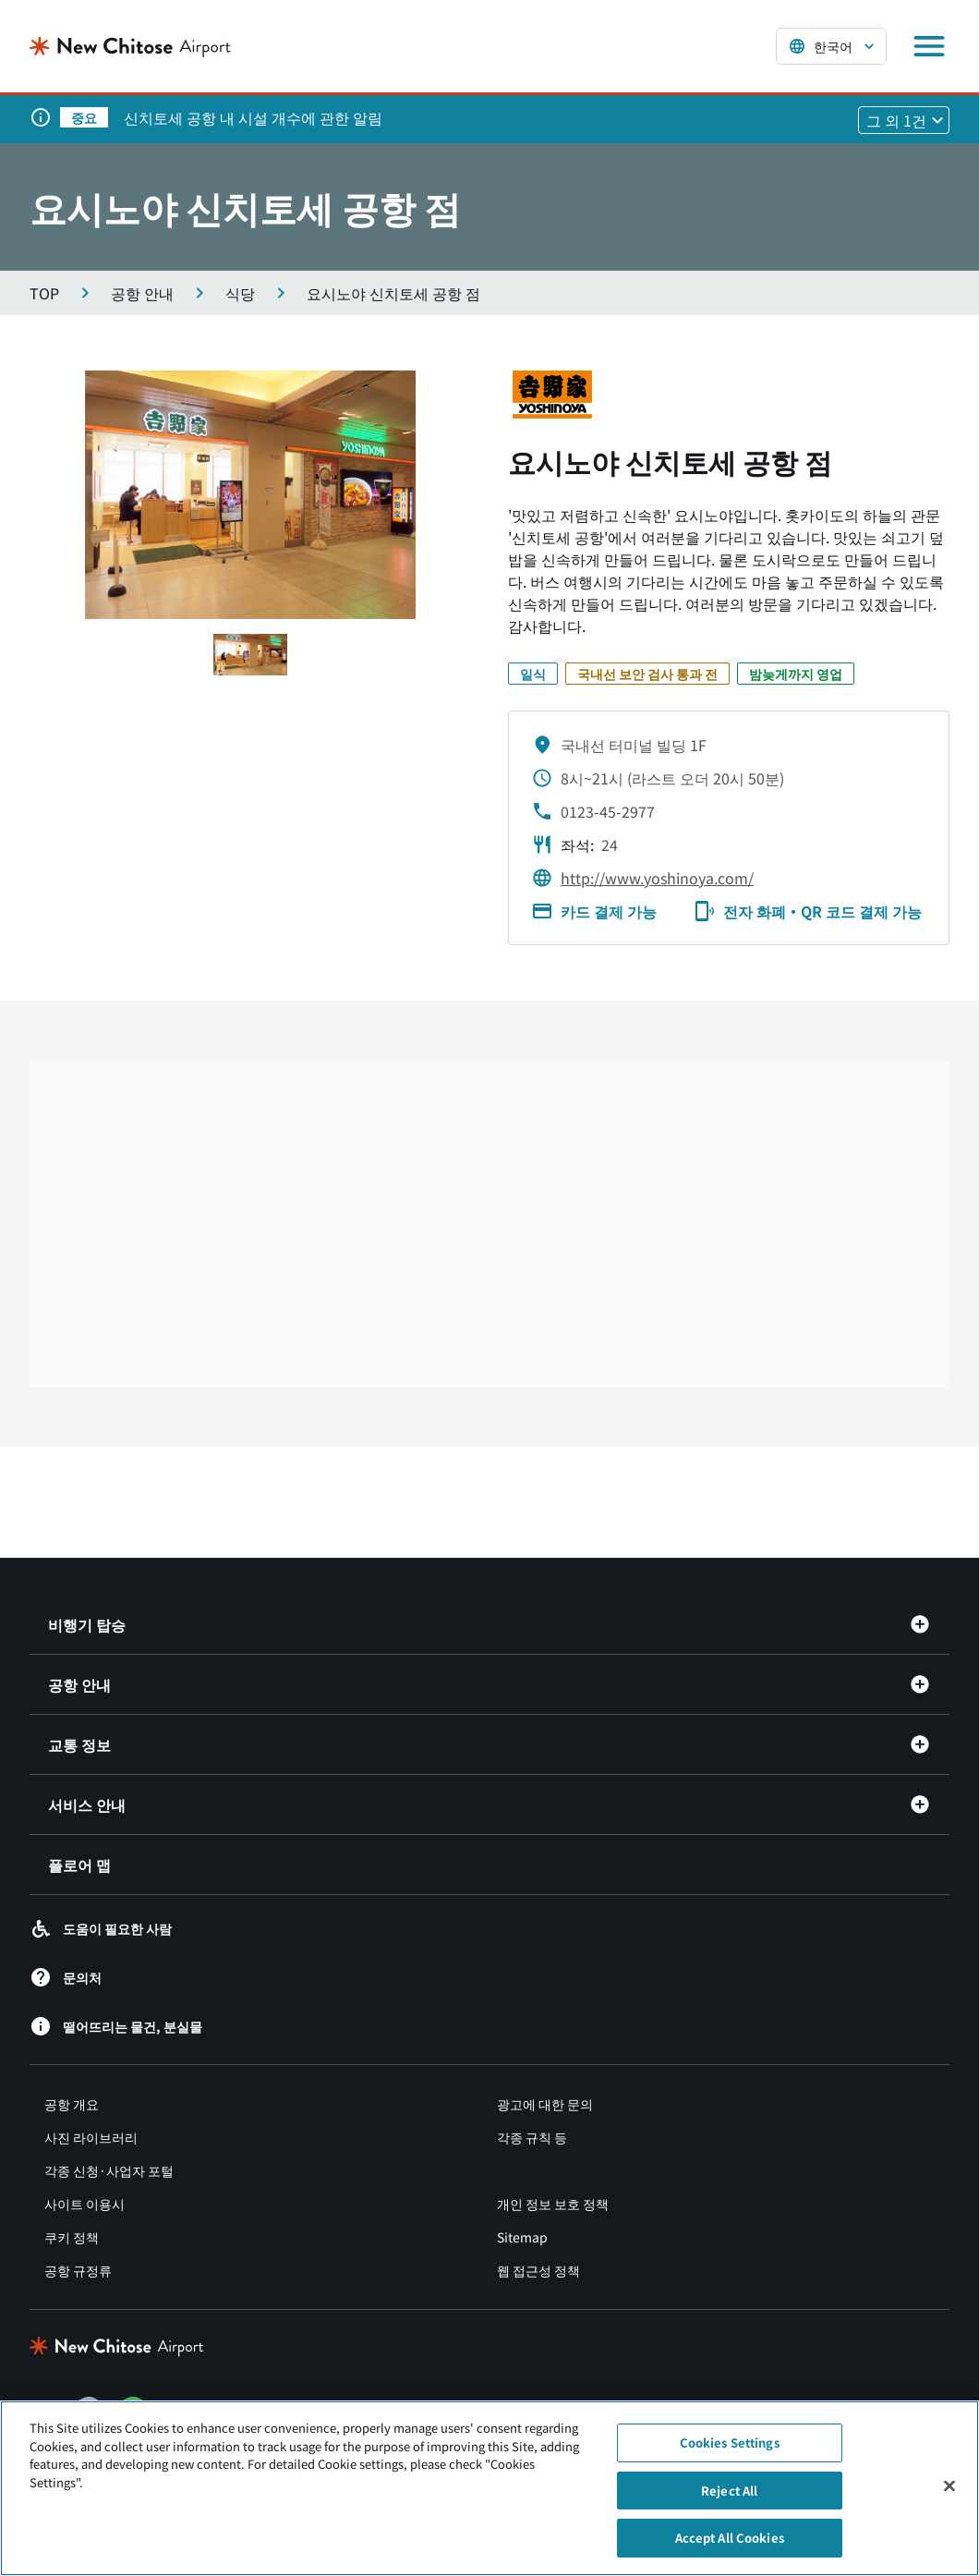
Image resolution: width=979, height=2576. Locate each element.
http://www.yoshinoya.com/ (657, 878)
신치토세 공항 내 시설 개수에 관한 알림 (253, 117)
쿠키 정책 (71, 2237)
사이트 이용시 (84, 2203)
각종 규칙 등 (532, 2137)
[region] (489, 2488)
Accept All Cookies (729, 2537)
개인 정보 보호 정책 (553, 2203)
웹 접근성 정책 (538, 2270)
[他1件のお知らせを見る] (903, 120)
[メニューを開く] (929, 46)
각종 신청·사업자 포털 (109, 2170)
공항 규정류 (78, 2270)
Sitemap (522, 2237)
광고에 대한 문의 (545, 2104)
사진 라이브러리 (91, 2137)
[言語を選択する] (831, 46)
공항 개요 (71, 2104)
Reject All (729, 2490)
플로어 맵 (79, 1864)
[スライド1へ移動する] (250, 654)
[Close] (949, 2486)
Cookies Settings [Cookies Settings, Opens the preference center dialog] (730, 2442)
